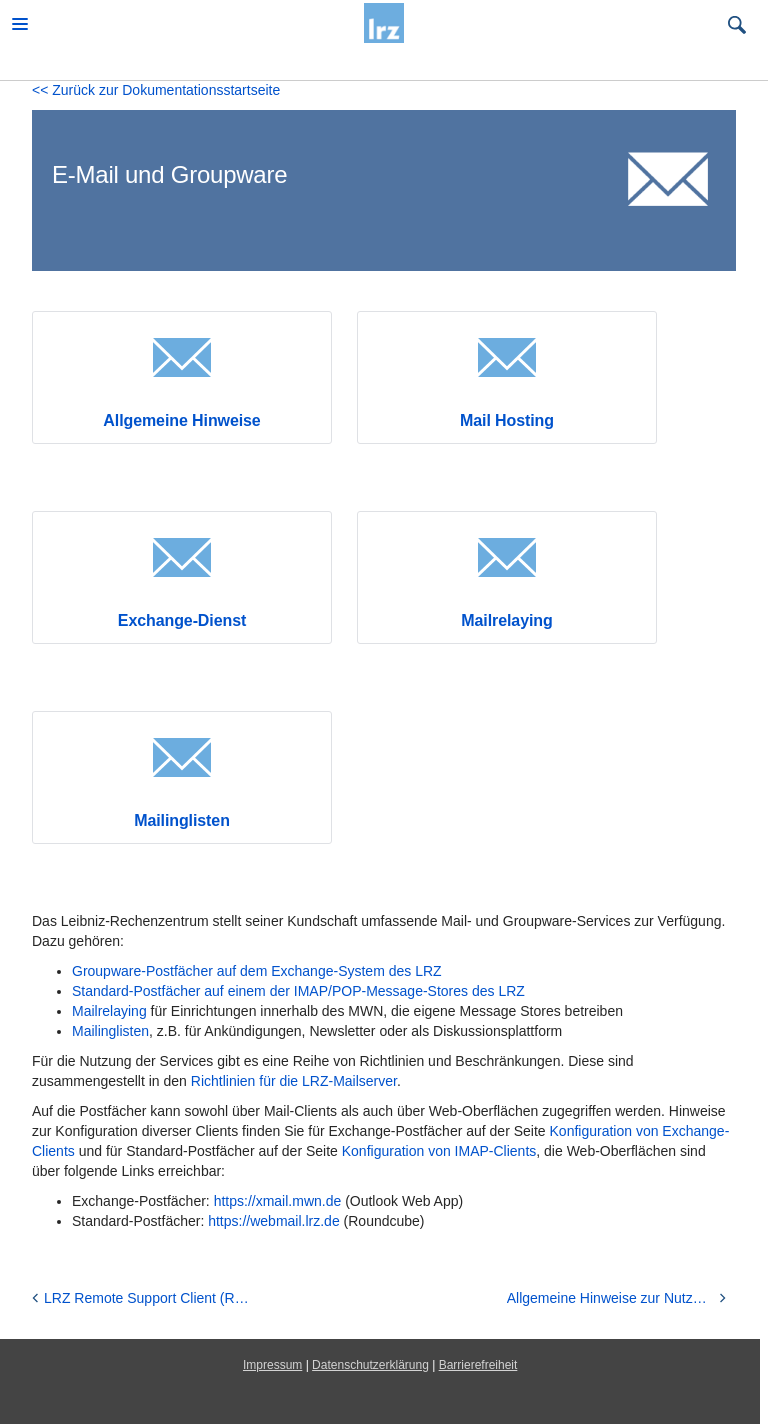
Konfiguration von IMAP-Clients (439, 1151)
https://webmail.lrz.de (274, 1221)
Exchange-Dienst (182, 620)
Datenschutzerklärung (370, 1365)
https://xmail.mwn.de (278, 1201)
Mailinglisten (182, 820)
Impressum (272, 1365)
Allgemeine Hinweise (181, 420)
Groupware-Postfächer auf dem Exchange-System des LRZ (257, 971)
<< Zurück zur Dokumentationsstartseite (156, 90)
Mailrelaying (506, 620)
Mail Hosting (507, 420)
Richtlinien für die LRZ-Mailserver (294, 1081)
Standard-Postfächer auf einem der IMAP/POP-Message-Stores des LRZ (298, 991)
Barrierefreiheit (478, 1365)
